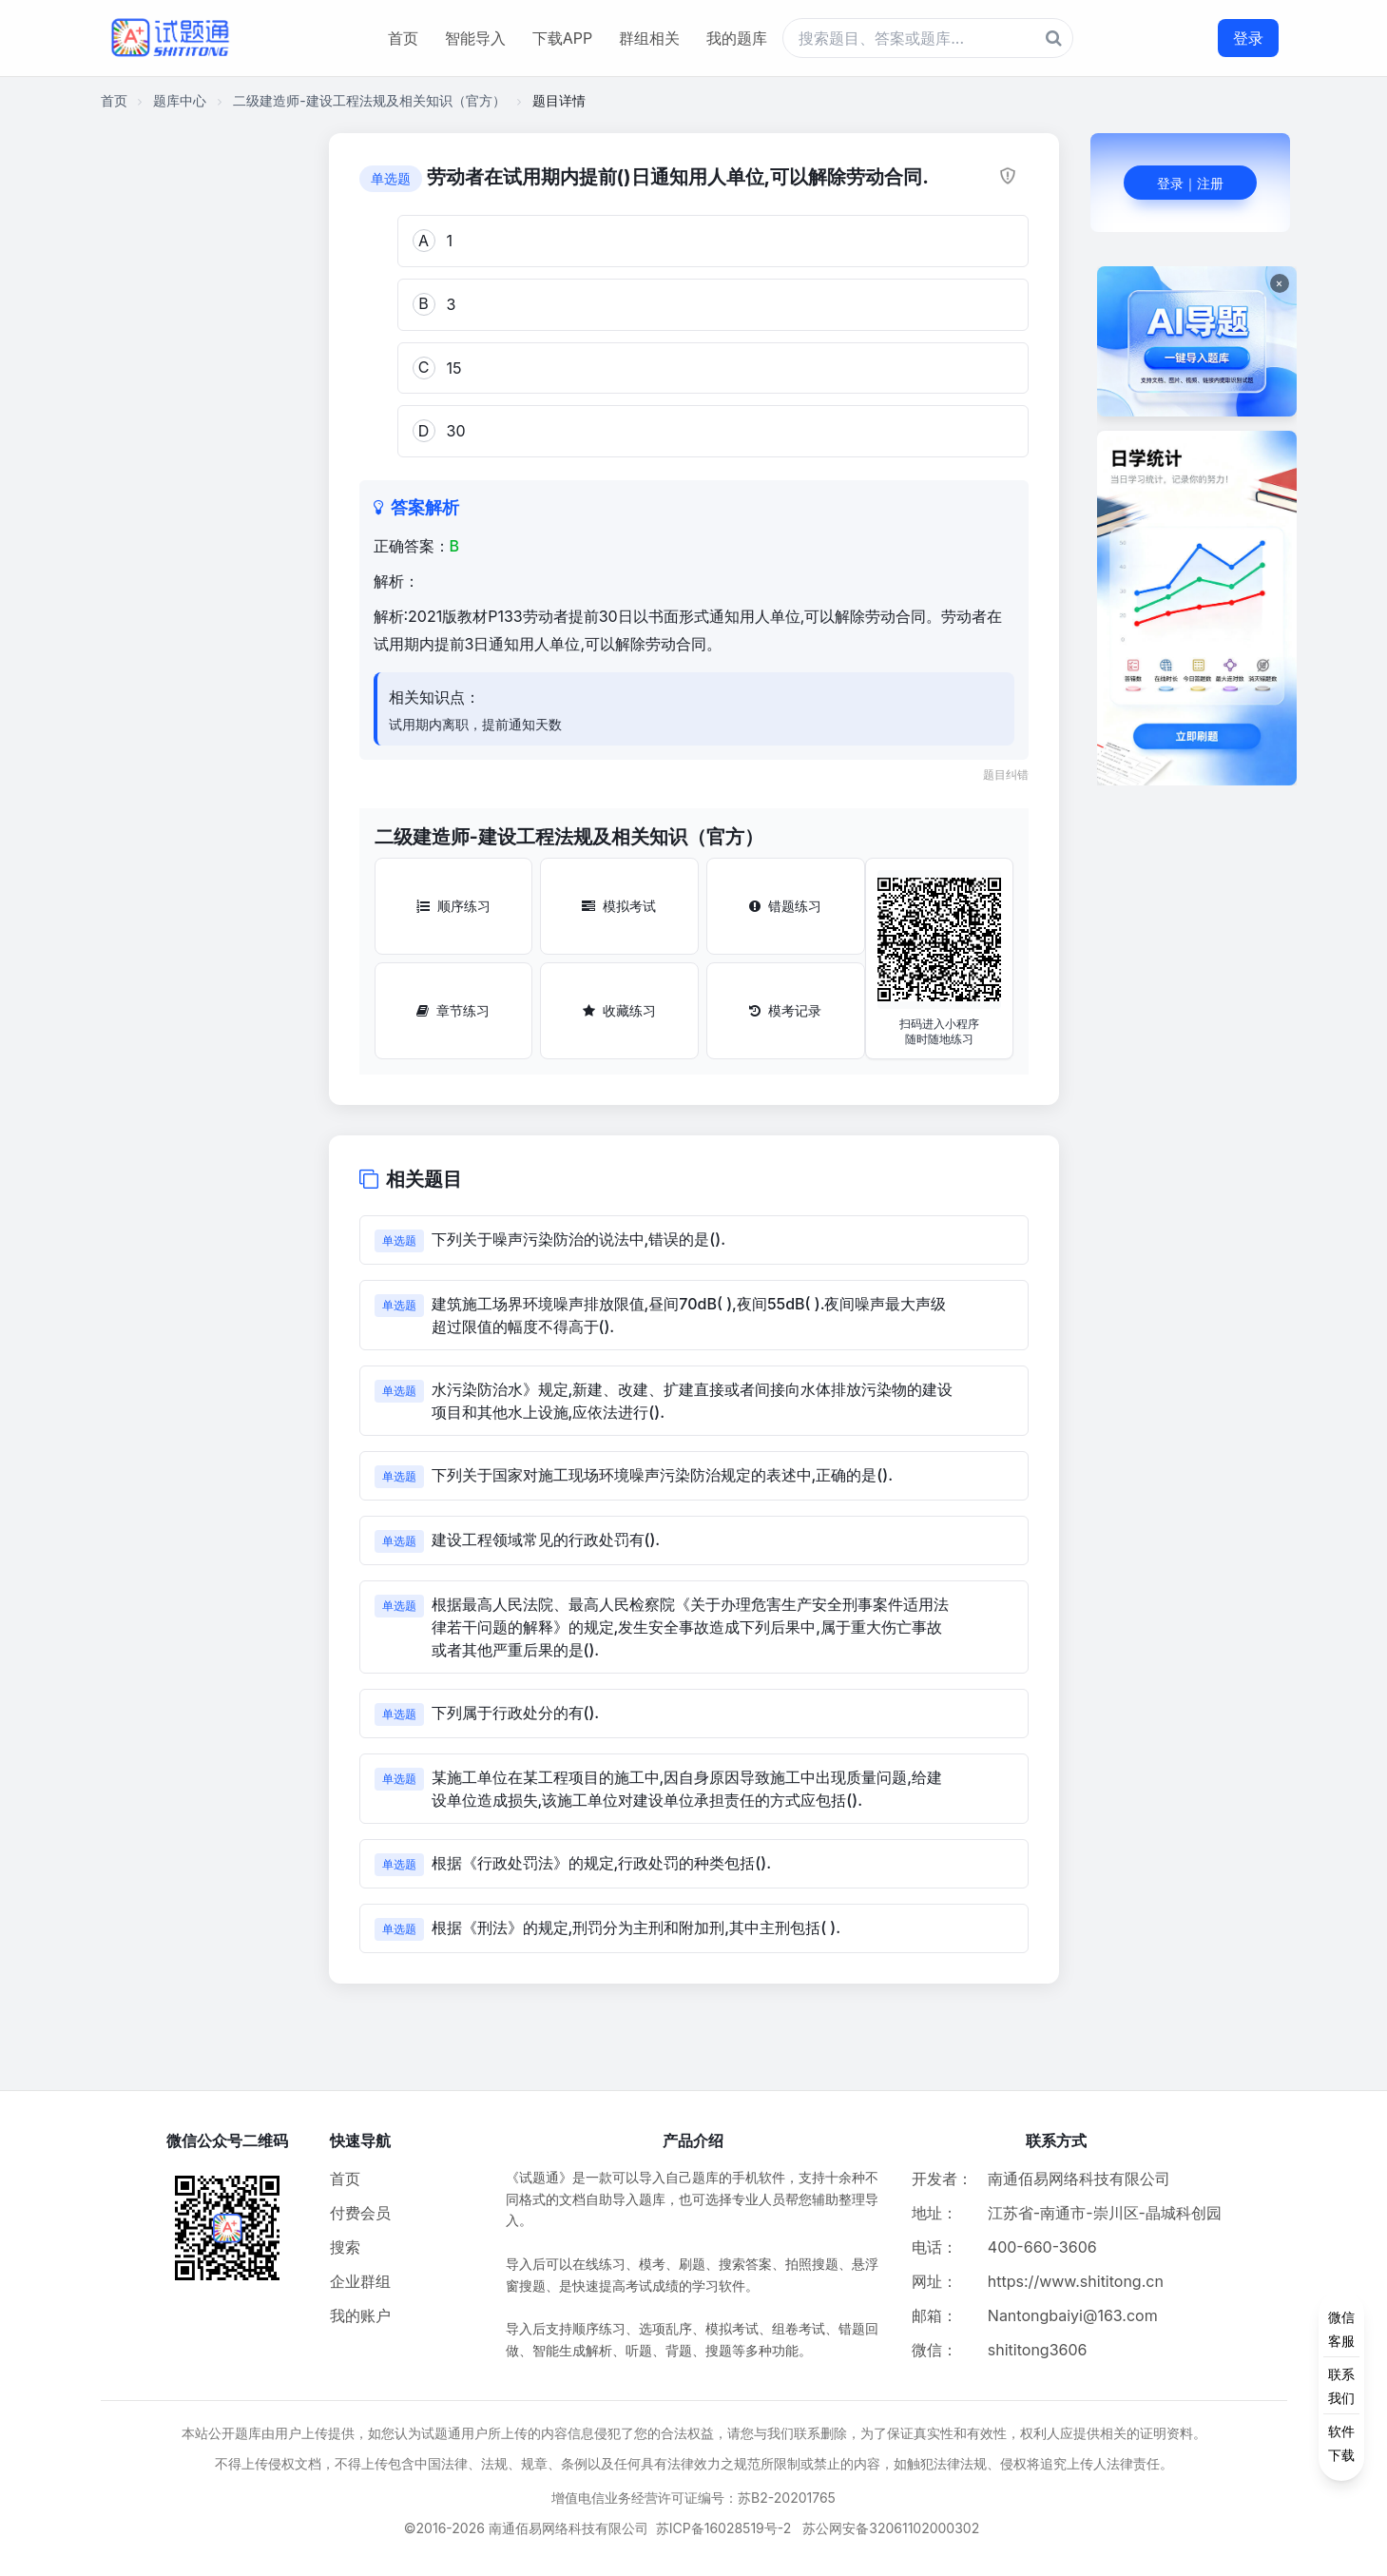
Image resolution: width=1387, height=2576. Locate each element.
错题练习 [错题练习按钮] (785, 906)
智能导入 (475, 38)
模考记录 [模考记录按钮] (785, 1010)
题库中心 (179, 100)
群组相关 (649, 38)
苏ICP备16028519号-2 (724, 2528)
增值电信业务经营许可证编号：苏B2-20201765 (693, 2497)
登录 (1248, 38)
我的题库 (736, 38)
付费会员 (360, 2212)
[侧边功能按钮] (1341, 2386)
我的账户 (360, 2315)
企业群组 (360, 2281)
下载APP (562, 38)
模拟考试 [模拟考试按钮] (619, 906)
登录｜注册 (1190, 183)
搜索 (345, 2246)
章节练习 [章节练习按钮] (453, 1010)
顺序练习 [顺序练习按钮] (453, 906)
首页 (403, 38)
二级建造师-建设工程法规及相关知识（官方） (369, 100)
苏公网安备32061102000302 (890, 2528)
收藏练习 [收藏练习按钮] (619, 1010)
